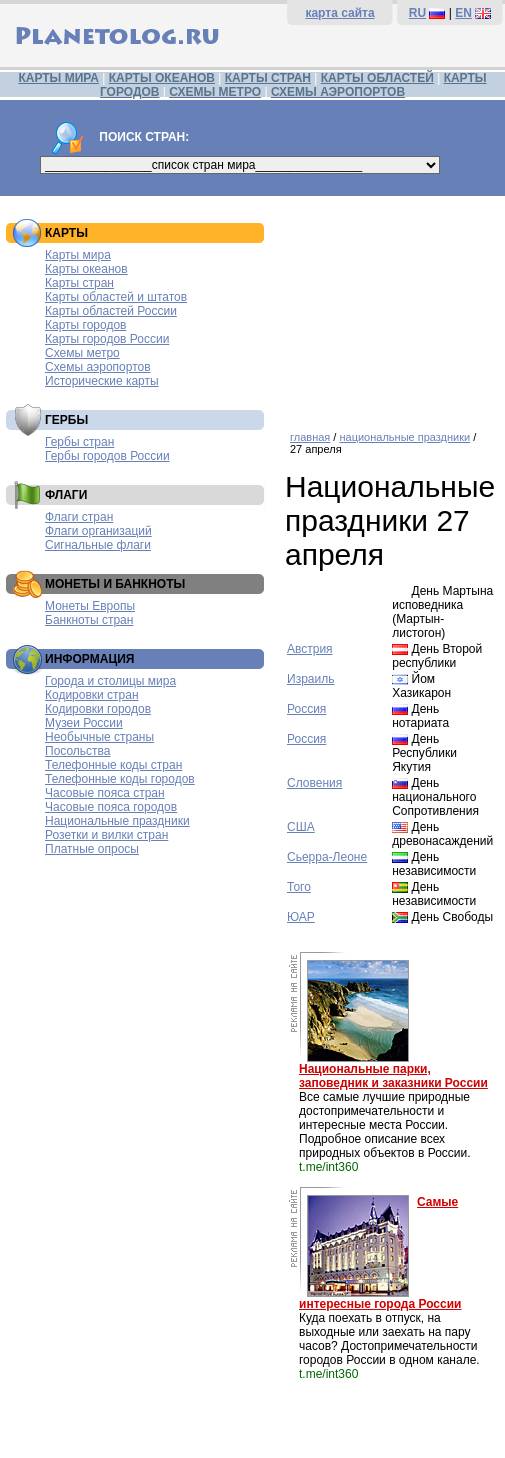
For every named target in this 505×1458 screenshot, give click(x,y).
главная (310, 437)
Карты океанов (86, 269)
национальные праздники (404, 437)
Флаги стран (79, 517)
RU (417, 13)
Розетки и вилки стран (106, 835)
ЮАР (301, 917)
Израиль (310, 679)
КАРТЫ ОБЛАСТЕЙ (377, 78)
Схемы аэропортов (98, 367)
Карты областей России (111, 311)
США (301, 827)
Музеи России (84, 723)
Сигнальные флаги (98, 545)
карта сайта (339, 13)
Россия (306, 709)
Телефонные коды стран (113, 765)
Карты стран (79, 283)
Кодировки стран (92, 695)
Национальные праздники (117, 821)
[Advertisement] (390, 306)
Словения (314, 783)
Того (299, 887)
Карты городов (85, 325)
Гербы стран (79, 442)
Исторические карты (102, 381)
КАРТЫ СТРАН (268, 78)
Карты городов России (107, 339)
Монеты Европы (90, 606)
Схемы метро (82, 353)
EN (463, 13)
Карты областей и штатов (116, 297)
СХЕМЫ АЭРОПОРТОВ (338, 92)
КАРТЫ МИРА (58, 78)
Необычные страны (99, 737)
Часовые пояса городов (111, 807)
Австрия (310, 649)
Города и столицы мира (110, 681)
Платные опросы (92, 849)
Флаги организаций (98, 531)
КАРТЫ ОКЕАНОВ (162, 78)
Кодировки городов (98, 709)
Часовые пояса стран (105, 793)
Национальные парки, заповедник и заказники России (393, 1076)
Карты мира (78, 255)
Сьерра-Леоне (327, 857)
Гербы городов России (107, 456)
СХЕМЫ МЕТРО (215, 92)
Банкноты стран (89, 620)
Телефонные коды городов (120, 779)
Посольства (78, 751)
